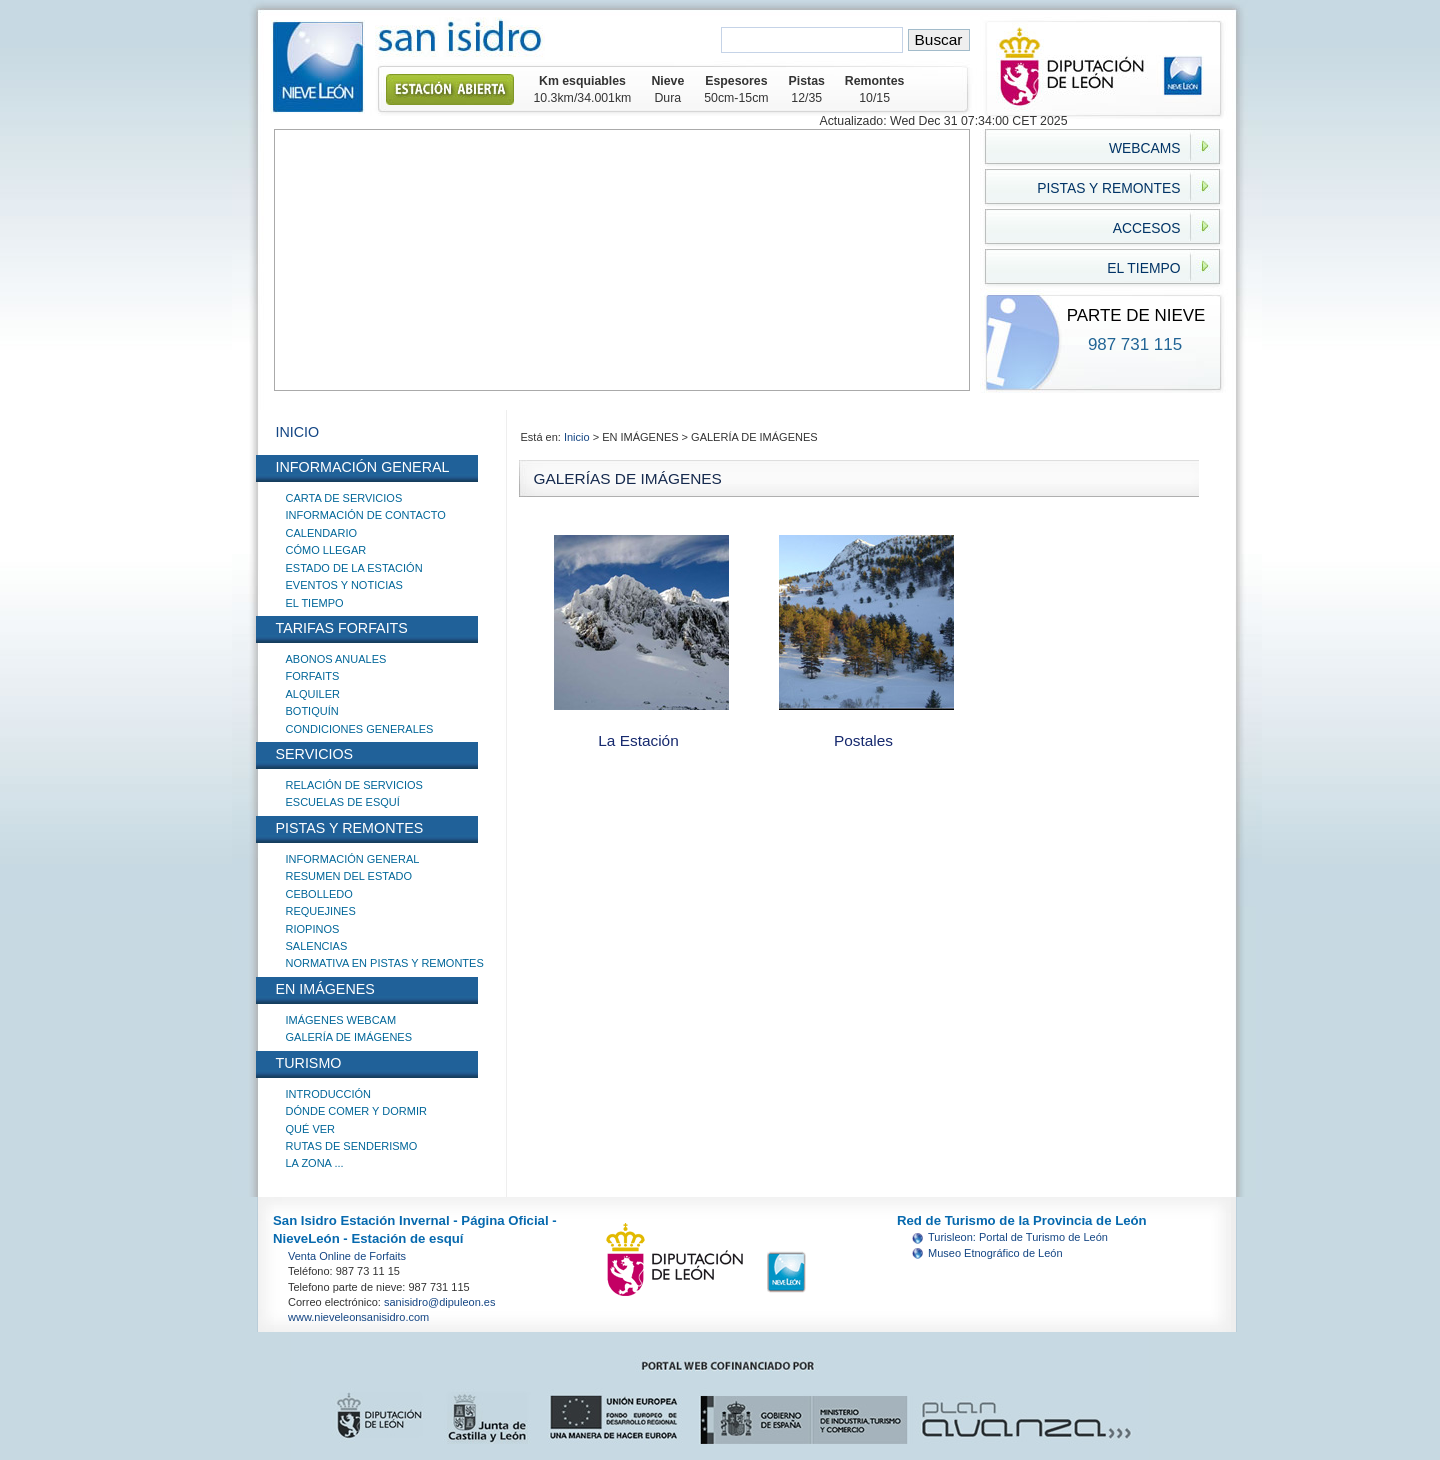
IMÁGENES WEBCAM (341, 1020)
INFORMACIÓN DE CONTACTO (366, 515)
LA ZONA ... (315, 1163)
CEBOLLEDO (319, 894)
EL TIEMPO (315, 603)
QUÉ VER (311, 1129)
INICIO (298, 432)
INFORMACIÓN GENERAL (353, 859)
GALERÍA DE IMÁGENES (349, 1037)
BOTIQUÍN (312, 711)
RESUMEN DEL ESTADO (349, 876)
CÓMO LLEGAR (326, 550)
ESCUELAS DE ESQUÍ (343, 802)
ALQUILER (313, 694)
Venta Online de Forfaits (347, 1256)
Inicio (578, 437)
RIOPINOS (313, 929)
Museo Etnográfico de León (995, 1253)
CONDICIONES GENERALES (360, 729)
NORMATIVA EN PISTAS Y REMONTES (385, 963)
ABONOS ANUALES (336, 659)
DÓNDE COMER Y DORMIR (356, 1111)
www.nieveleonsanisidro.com (358, 1317)
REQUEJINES (321, 911)
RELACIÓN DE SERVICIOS (354, 785)
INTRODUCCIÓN (329, 1094)
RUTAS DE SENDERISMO (352, 1146)
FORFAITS (313, 676)
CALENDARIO (322, 533)
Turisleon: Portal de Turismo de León (1018, 1237)
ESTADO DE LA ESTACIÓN (354, 568)
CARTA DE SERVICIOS (344, 498)
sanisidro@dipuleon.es (439, 1302)
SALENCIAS (317, 946)
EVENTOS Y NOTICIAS (344, 585)
